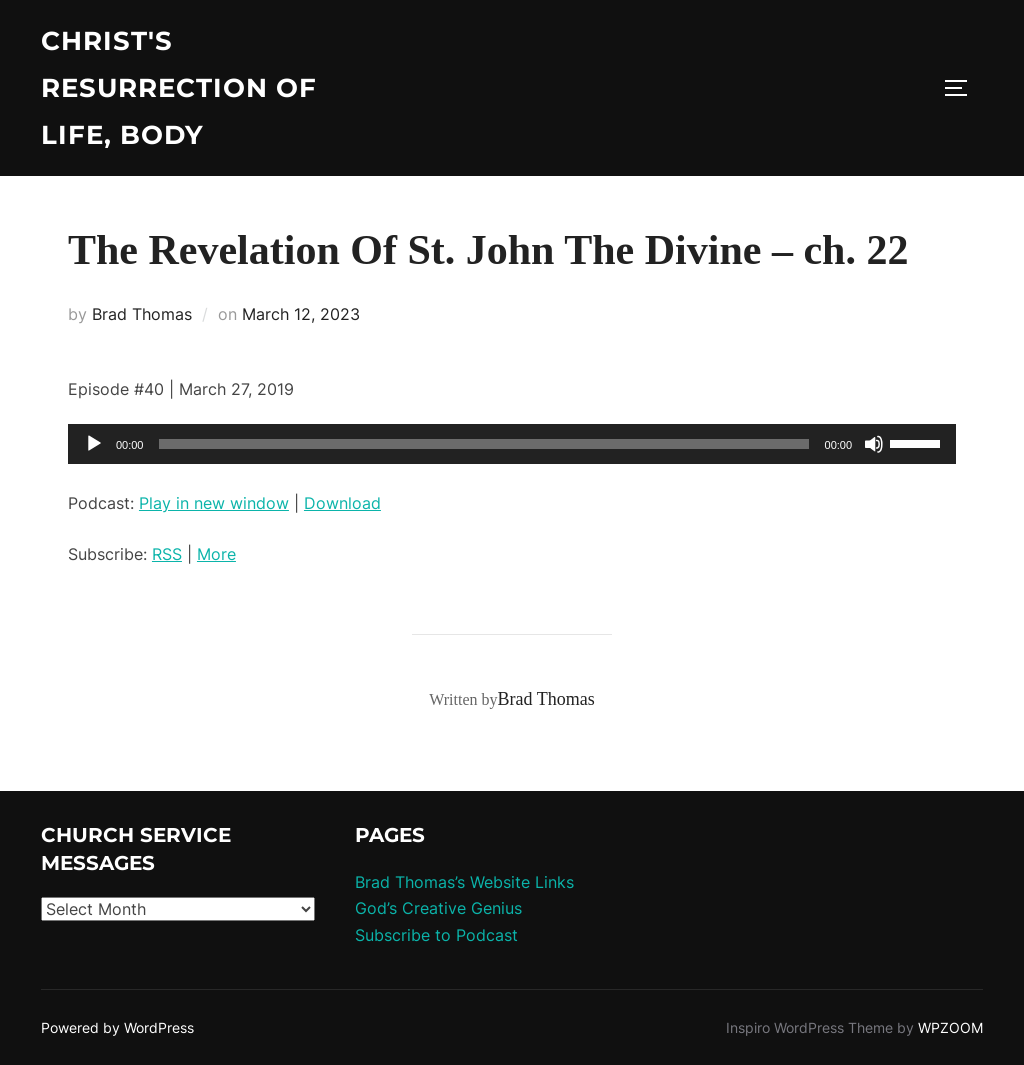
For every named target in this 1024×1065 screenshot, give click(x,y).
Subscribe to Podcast (436, 935)
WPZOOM (950, 1027)
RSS (167, 554)
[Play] (94, 444)
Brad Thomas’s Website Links (464, 882)
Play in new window (214, 503)
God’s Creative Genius (438, 908)
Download (342, 503)
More (216, 554)
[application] (512, 444)
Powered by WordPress (117, 1027)
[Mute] (874, 444)
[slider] (483, 444)
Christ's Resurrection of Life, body (179, 88)
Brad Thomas (142, 314)
